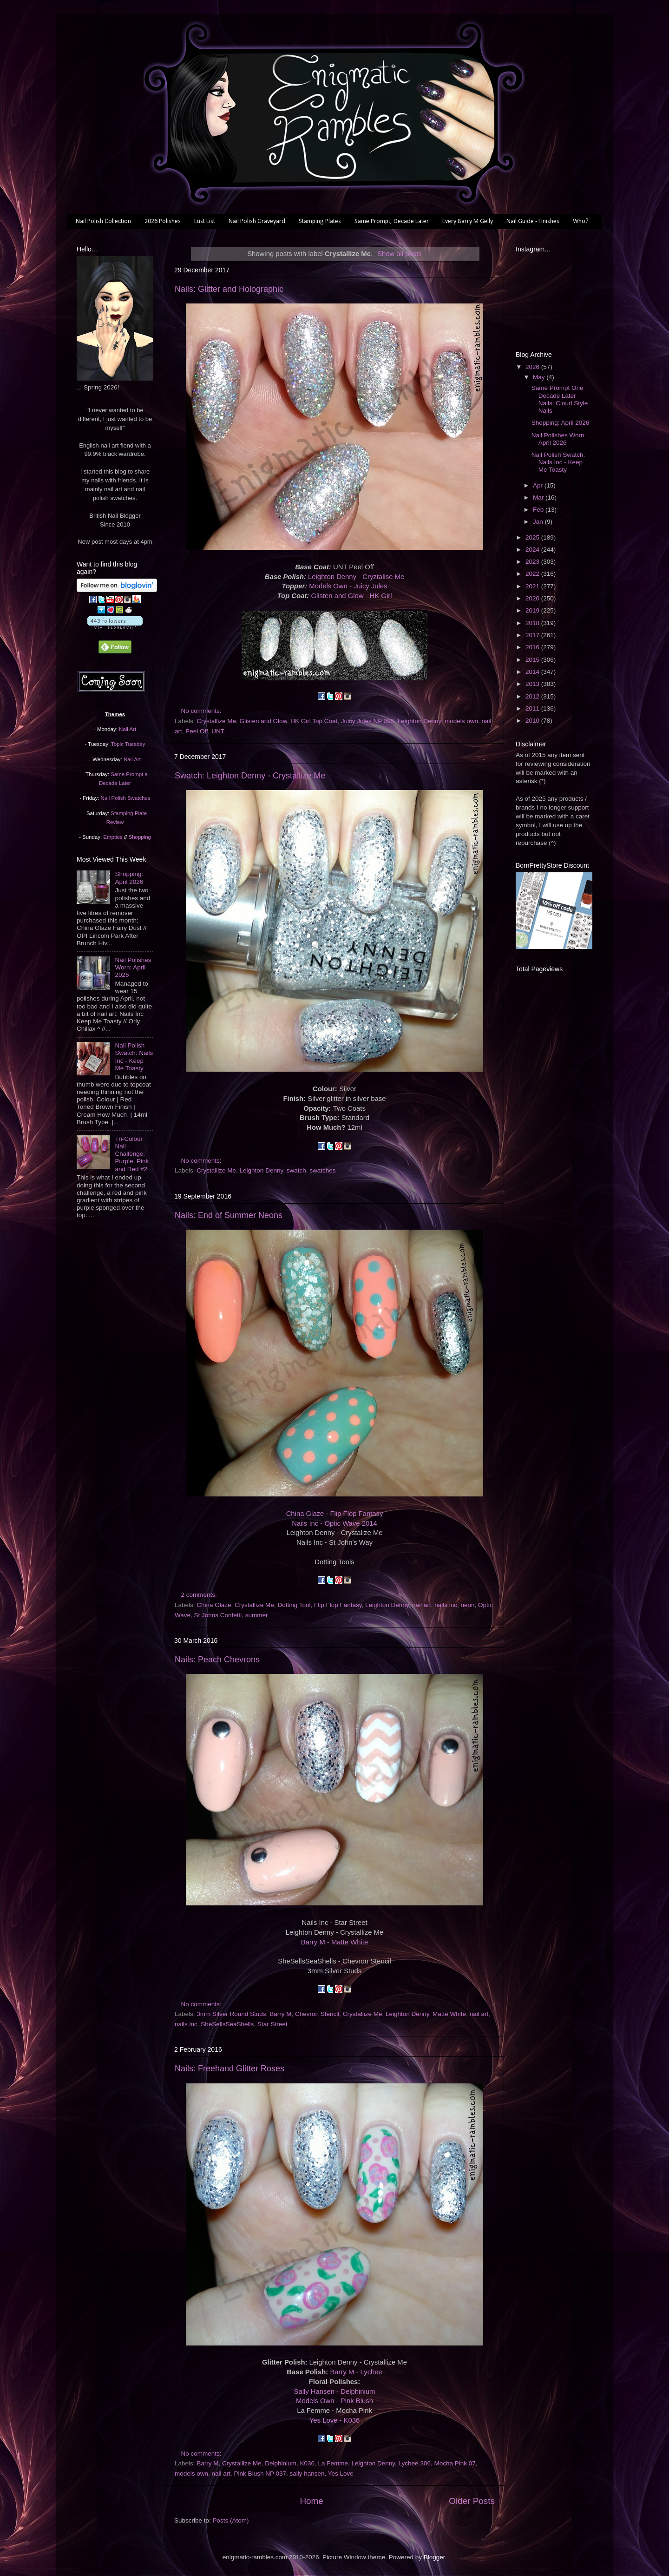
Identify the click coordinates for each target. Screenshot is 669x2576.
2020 (533, 598)
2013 (533, 683)
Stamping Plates (320, 221)
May (539, 377)
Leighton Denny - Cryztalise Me (356, 576)
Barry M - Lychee (356, 2372)
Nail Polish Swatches (126, 798)
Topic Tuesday (128, 744)
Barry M (280, 2013)
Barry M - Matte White (334, 1942)
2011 (533, 708)
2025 (533, 537)
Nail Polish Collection (103, 221)
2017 (533, 635)
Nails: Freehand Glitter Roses (229, 2068)
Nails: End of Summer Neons (228, 1215)
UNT (217, 731)
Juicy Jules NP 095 (367, 721)
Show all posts (399, 253)
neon (467, 1604)
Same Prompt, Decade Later (391, 221)
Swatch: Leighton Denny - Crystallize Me (250, 775)
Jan (539, 521)
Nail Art (127, 729)
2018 (533, 622)
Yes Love (341, 2473)
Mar (539, 497)
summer (256, 1615)
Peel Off (196, 731)
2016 (533, 647)
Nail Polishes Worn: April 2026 (133, 967)
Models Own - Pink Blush (334, 2401)
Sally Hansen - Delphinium (334, 2391)
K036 (307, 2463)
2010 (533, 720)
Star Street (272, 2024)
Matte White (449, 2013)
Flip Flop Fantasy (338, 1604)
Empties (112, 837)
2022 (533, 573)
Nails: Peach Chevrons (217, 1659)
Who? (581, 221)
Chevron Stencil (317, 2013)
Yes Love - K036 (334, 2420)
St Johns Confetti (218, 1615)
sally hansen (306, 2473)
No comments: (202, 710)
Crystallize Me (216, 721)
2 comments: (200, 1594)
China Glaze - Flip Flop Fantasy (334, 1513)
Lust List (204, 221)
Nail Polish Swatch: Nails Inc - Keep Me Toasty (134, 1057)
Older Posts (472, 2501)
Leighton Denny (419, 721)
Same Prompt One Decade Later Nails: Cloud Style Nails (559, 399)
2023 (533, 561)
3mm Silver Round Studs (231, 2013)
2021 (533, 586)
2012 (533, 696)
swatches (322, 1170)
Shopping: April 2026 (129, 877)
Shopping (140, 837)
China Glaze (214, 1604)
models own (461, 721)
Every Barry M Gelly (467, 221)
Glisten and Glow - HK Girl (351, 596)
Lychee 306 (415, 2463)
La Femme (333, 2463)
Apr (538, 485)
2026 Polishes (162, 221)
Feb (539, 509)
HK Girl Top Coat (313, 721)
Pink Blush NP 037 (260, 2473)
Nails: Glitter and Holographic (229, 289)
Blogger (434, 2557)
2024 (533, 549)
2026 (533, 366)
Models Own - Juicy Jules (348, 586)
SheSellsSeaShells (227, 2024)
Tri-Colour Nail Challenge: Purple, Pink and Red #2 (132, 1154)
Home (311, 2501)
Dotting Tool (293, 1604)
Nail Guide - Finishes (532, 221)
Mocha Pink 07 (454, 2463)
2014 (533, 671)
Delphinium (280, 2463)
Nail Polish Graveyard (257, 221)
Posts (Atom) (231, 2520)
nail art (421, 1604)
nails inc (445, 1604)
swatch (296, 1170)
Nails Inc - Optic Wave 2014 (334, 1523)
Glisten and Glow (263, 721)
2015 (533, 659)
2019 (533, 610)
